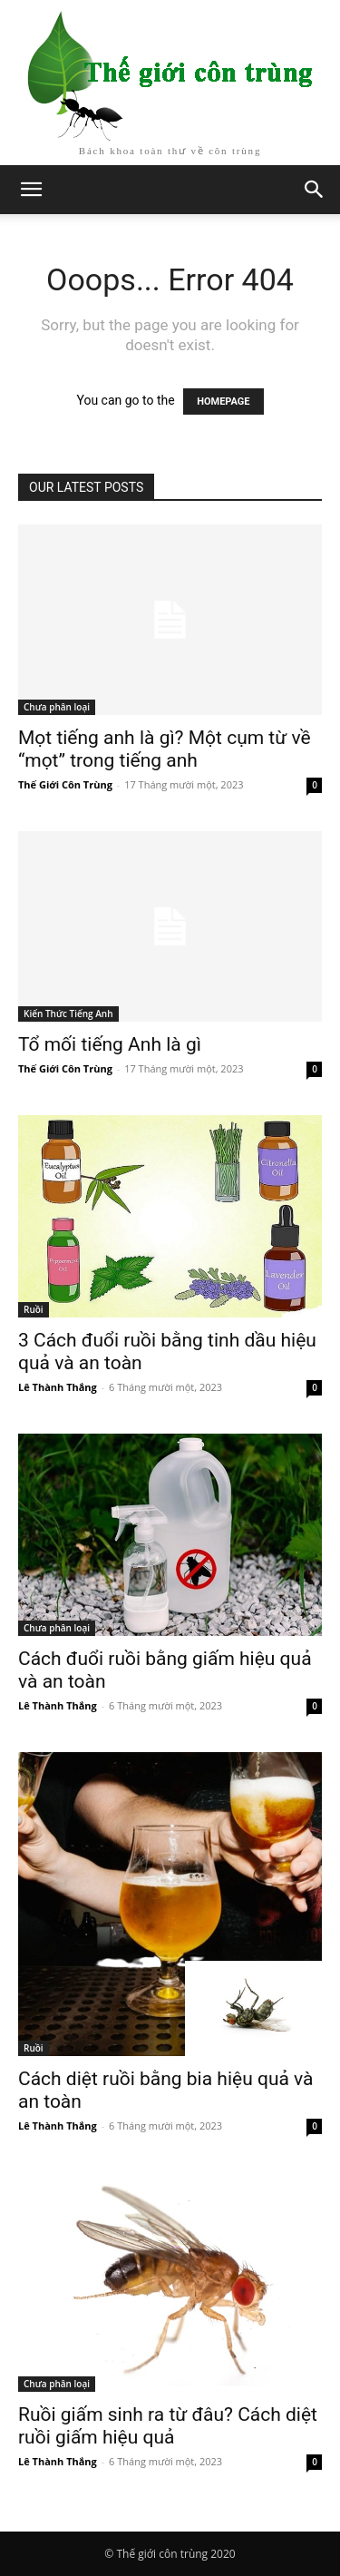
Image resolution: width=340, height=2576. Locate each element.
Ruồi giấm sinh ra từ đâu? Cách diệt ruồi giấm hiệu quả (167, 2426)
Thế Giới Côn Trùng (65, 784)
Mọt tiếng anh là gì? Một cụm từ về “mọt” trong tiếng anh (164, 749)
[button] (314, 189)
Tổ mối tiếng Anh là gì (109, 1044)
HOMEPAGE (223, 401)
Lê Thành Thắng (57, 1387)
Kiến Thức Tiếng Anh (68, 1013)
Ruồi (34, 1309)
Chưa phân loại (57, 706)
